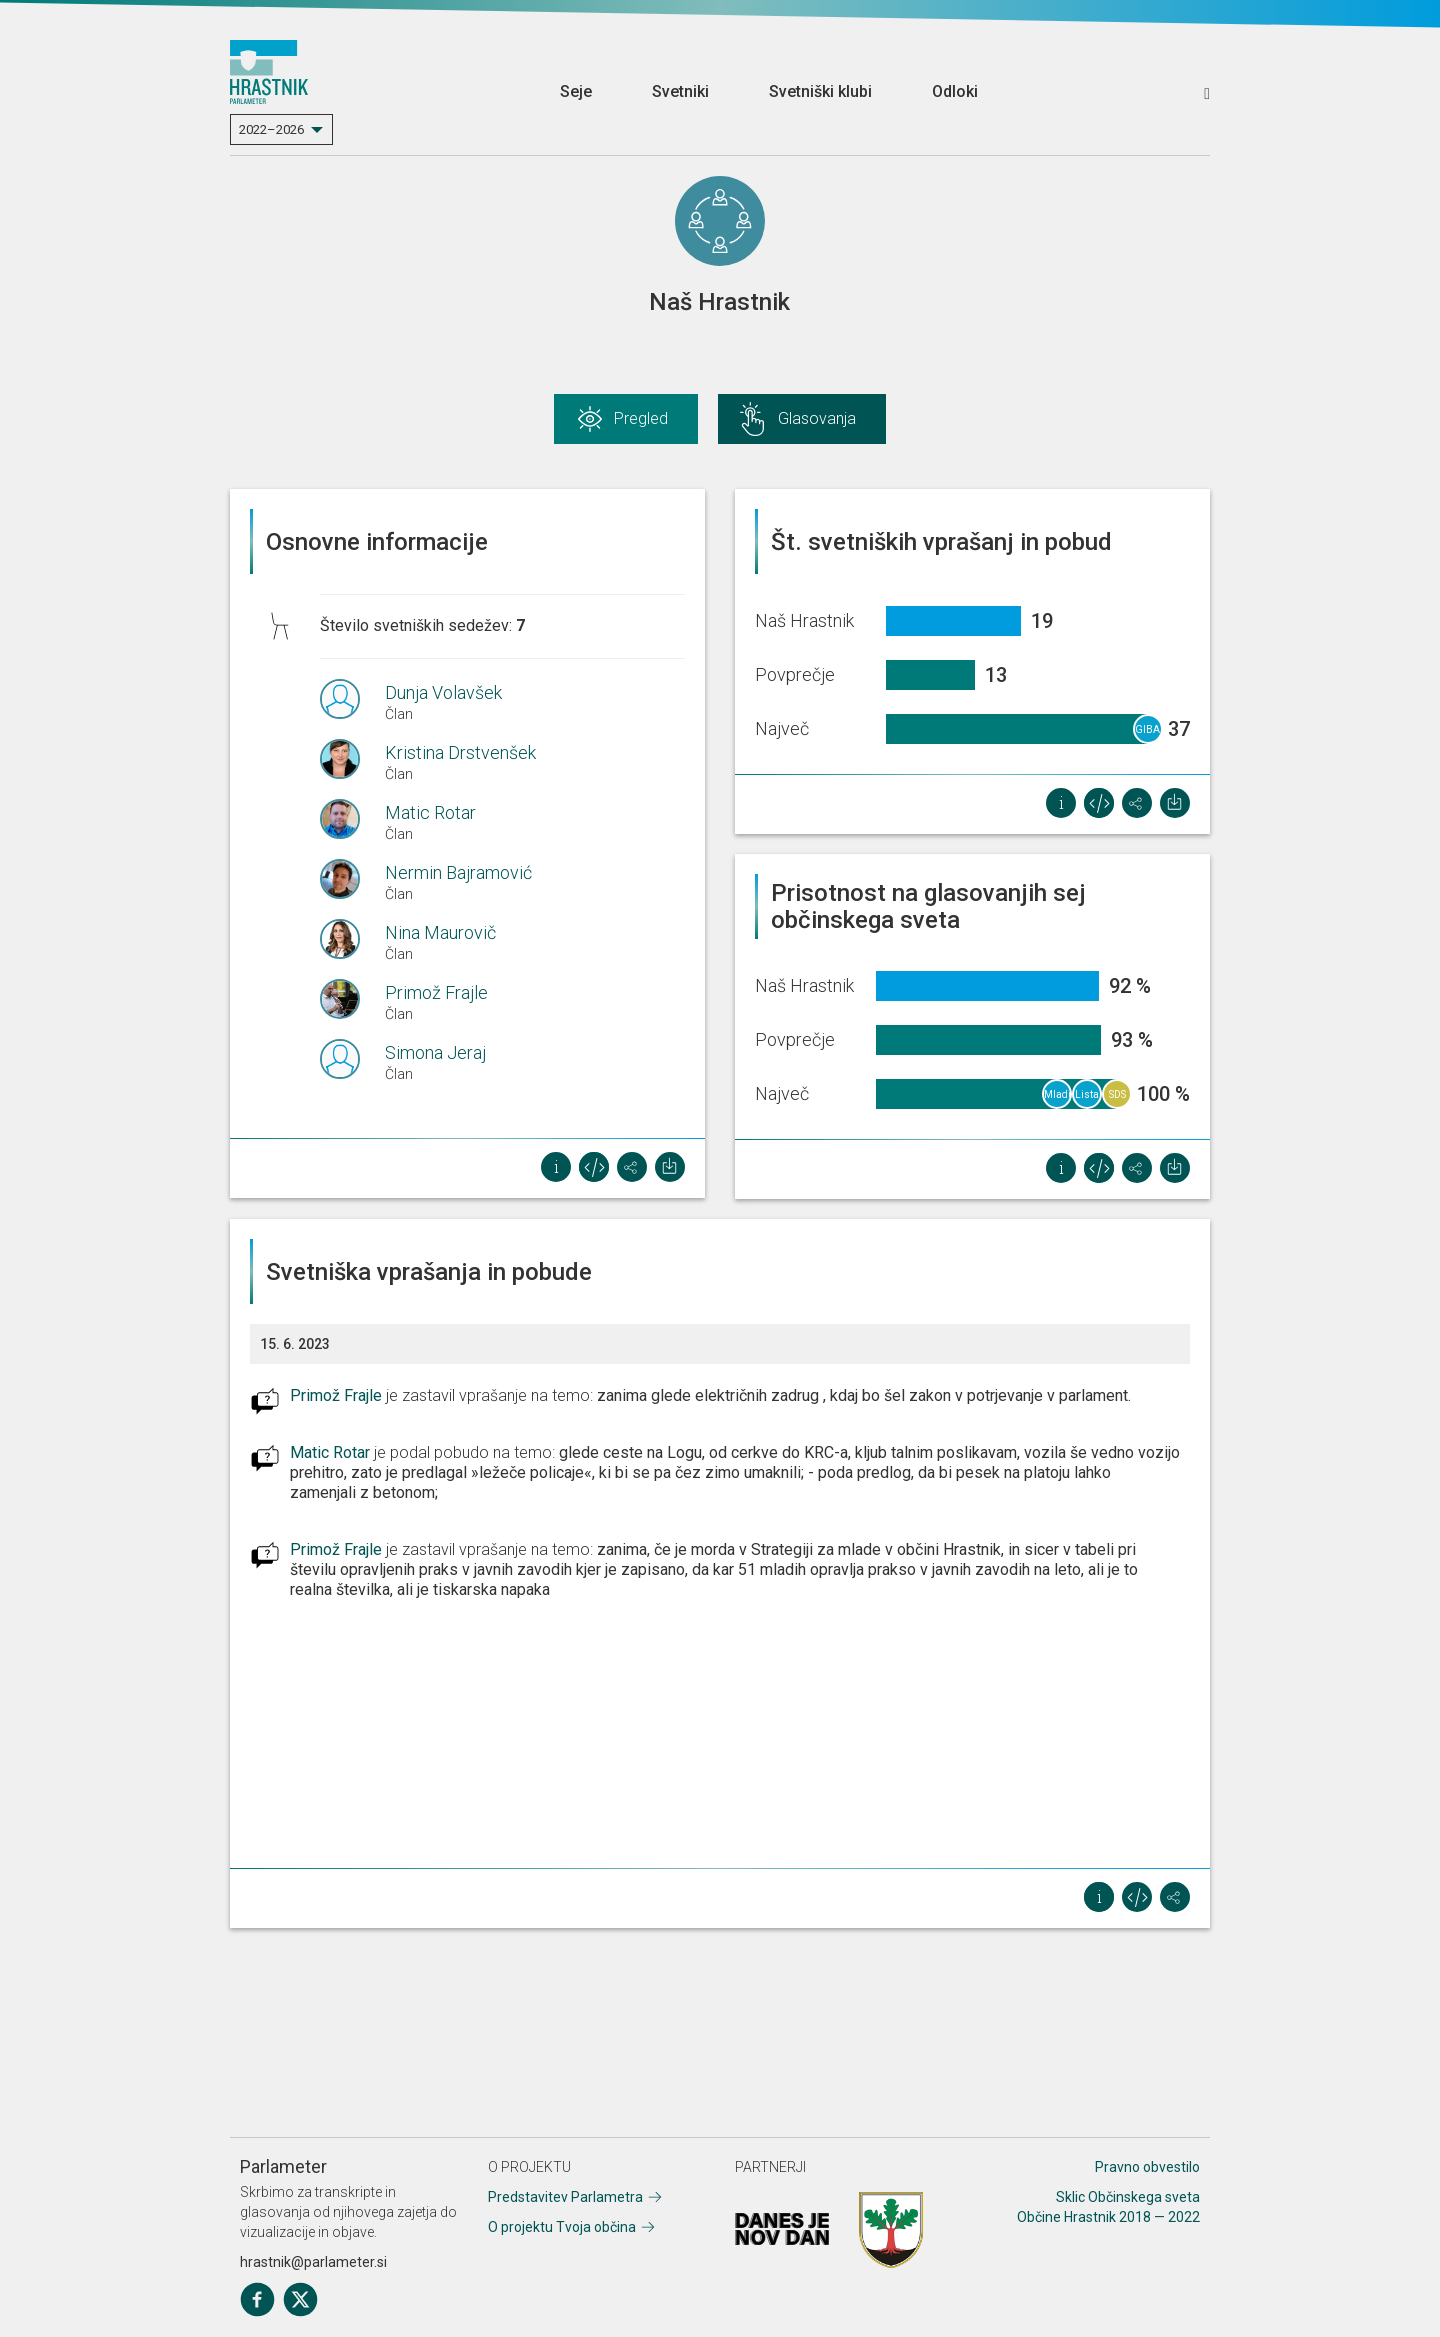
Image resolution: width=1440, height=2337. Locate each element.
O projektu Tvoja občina (562, 2227)
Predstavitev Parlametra (565, 2197)
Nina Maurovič (440, 932)
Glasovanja (817, 418)
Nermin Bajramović (458, 872)
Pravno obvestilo (1147, 2167)
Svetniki (680, 91)
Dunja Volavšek (443, 692)
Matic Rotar (430, 812)
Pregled (641, 418)
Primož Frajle (436, 992)
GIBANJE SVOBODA (1149, 734)
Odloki (955, 91)
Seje (576, 91)
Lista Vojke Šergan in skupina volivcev (1088, 1099)
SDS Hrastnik (1118, 1099)
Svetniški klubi (820, 91)
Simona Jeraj (435, 1052)
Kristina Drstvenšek (460, 752)
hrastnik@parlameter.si (313, 2262)
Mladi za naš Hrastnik (1058, 1099)
